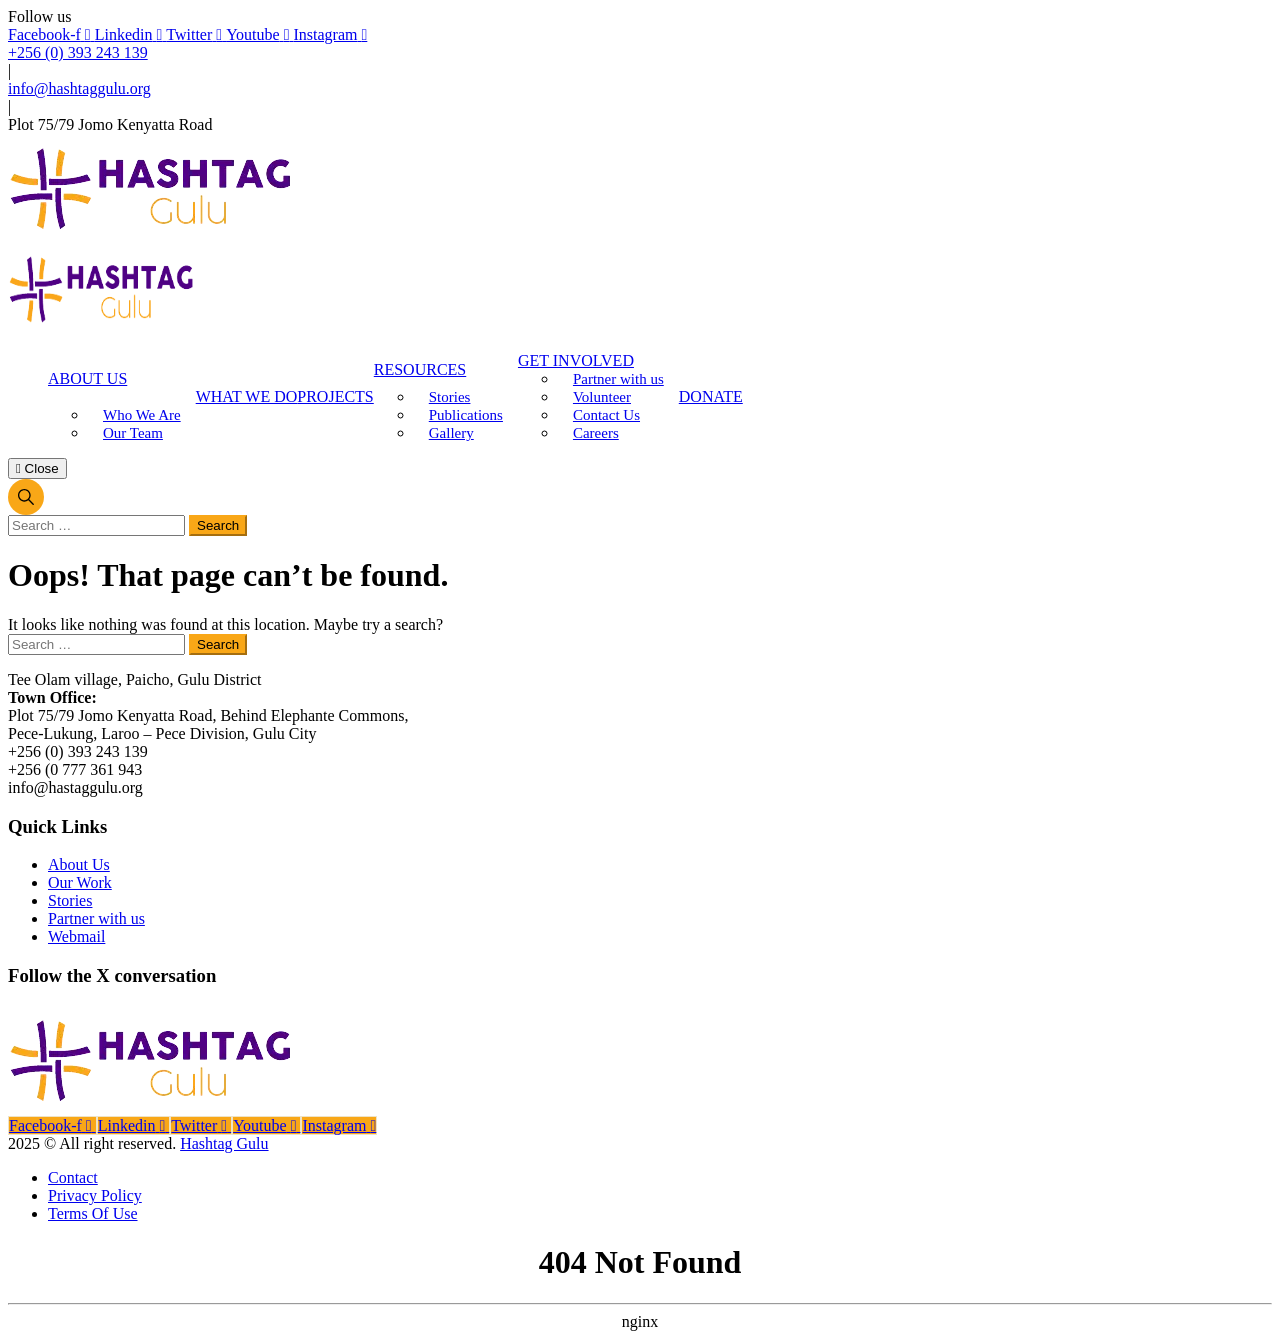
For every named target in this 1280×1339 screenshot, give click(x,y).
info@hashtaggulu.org (79, 88)
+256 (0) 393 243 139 (78, 52)
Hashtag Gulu (224, 1143)
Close (37, 468)
